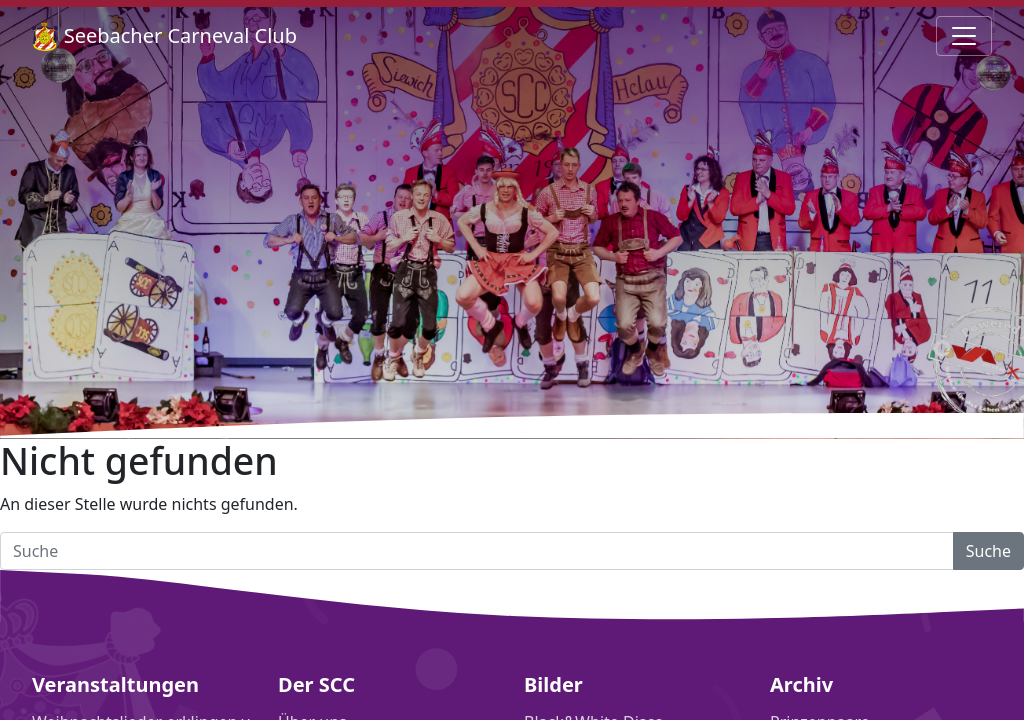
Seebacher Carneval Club (164, 36)
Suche (988, 551)
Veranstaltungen (115, 684)
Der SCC (316, 684)
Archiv (801, 684)
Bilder (553, 684)
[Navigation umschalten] (964, 36)
